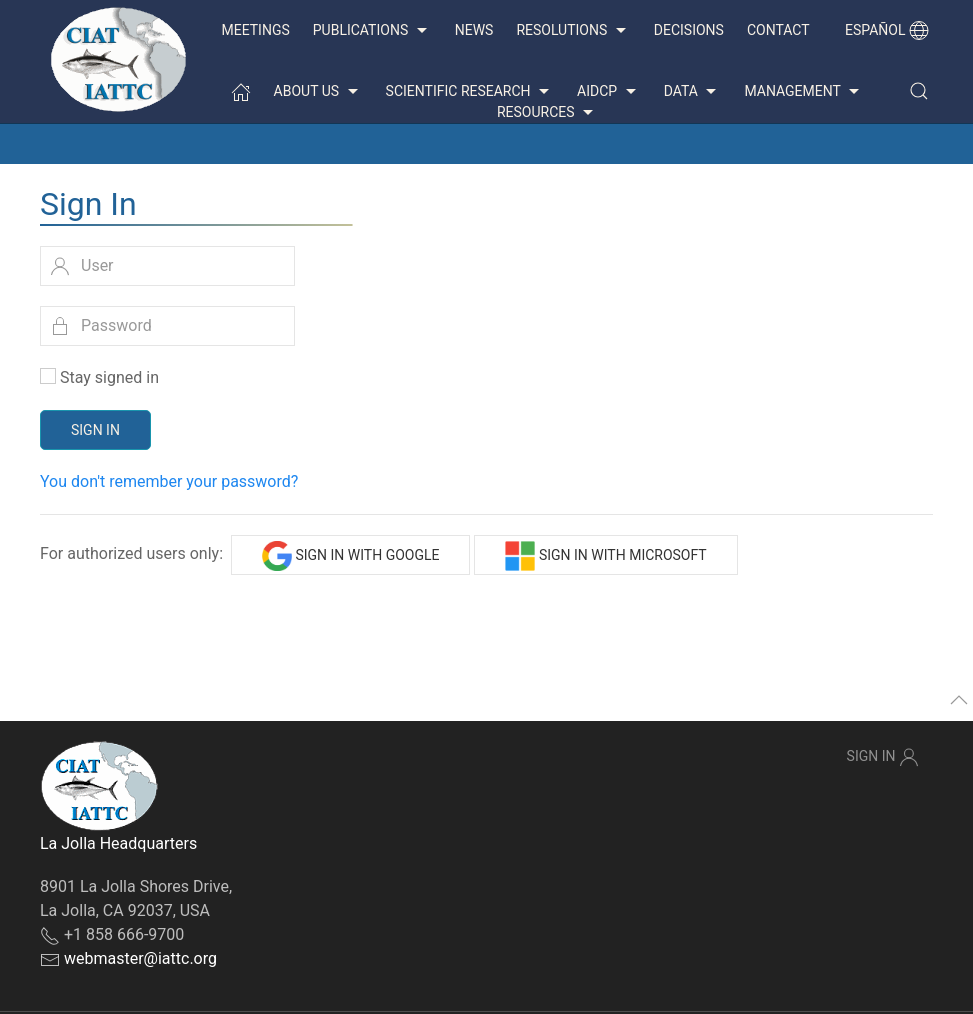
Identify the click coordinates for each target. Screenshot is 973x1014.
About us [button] (318, 92)
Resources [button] (547, 113)
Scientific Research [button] (470, 92)
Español (887, 30)
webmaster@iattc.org (140, 958)
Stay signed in (109, 377)
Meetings (255, 30)
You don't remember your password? (169, 481)
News (474, 30)
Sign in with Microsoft (605, 556)
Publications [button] (372, 31)
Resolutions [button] (573, 31)
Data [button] (693, 92)
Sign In (95, 430)
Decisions (689, 30)
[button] (919, 91)
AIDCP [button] (609, 92)
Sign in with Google (351, 556)
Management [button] (804, 92)
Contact (778, 30)
